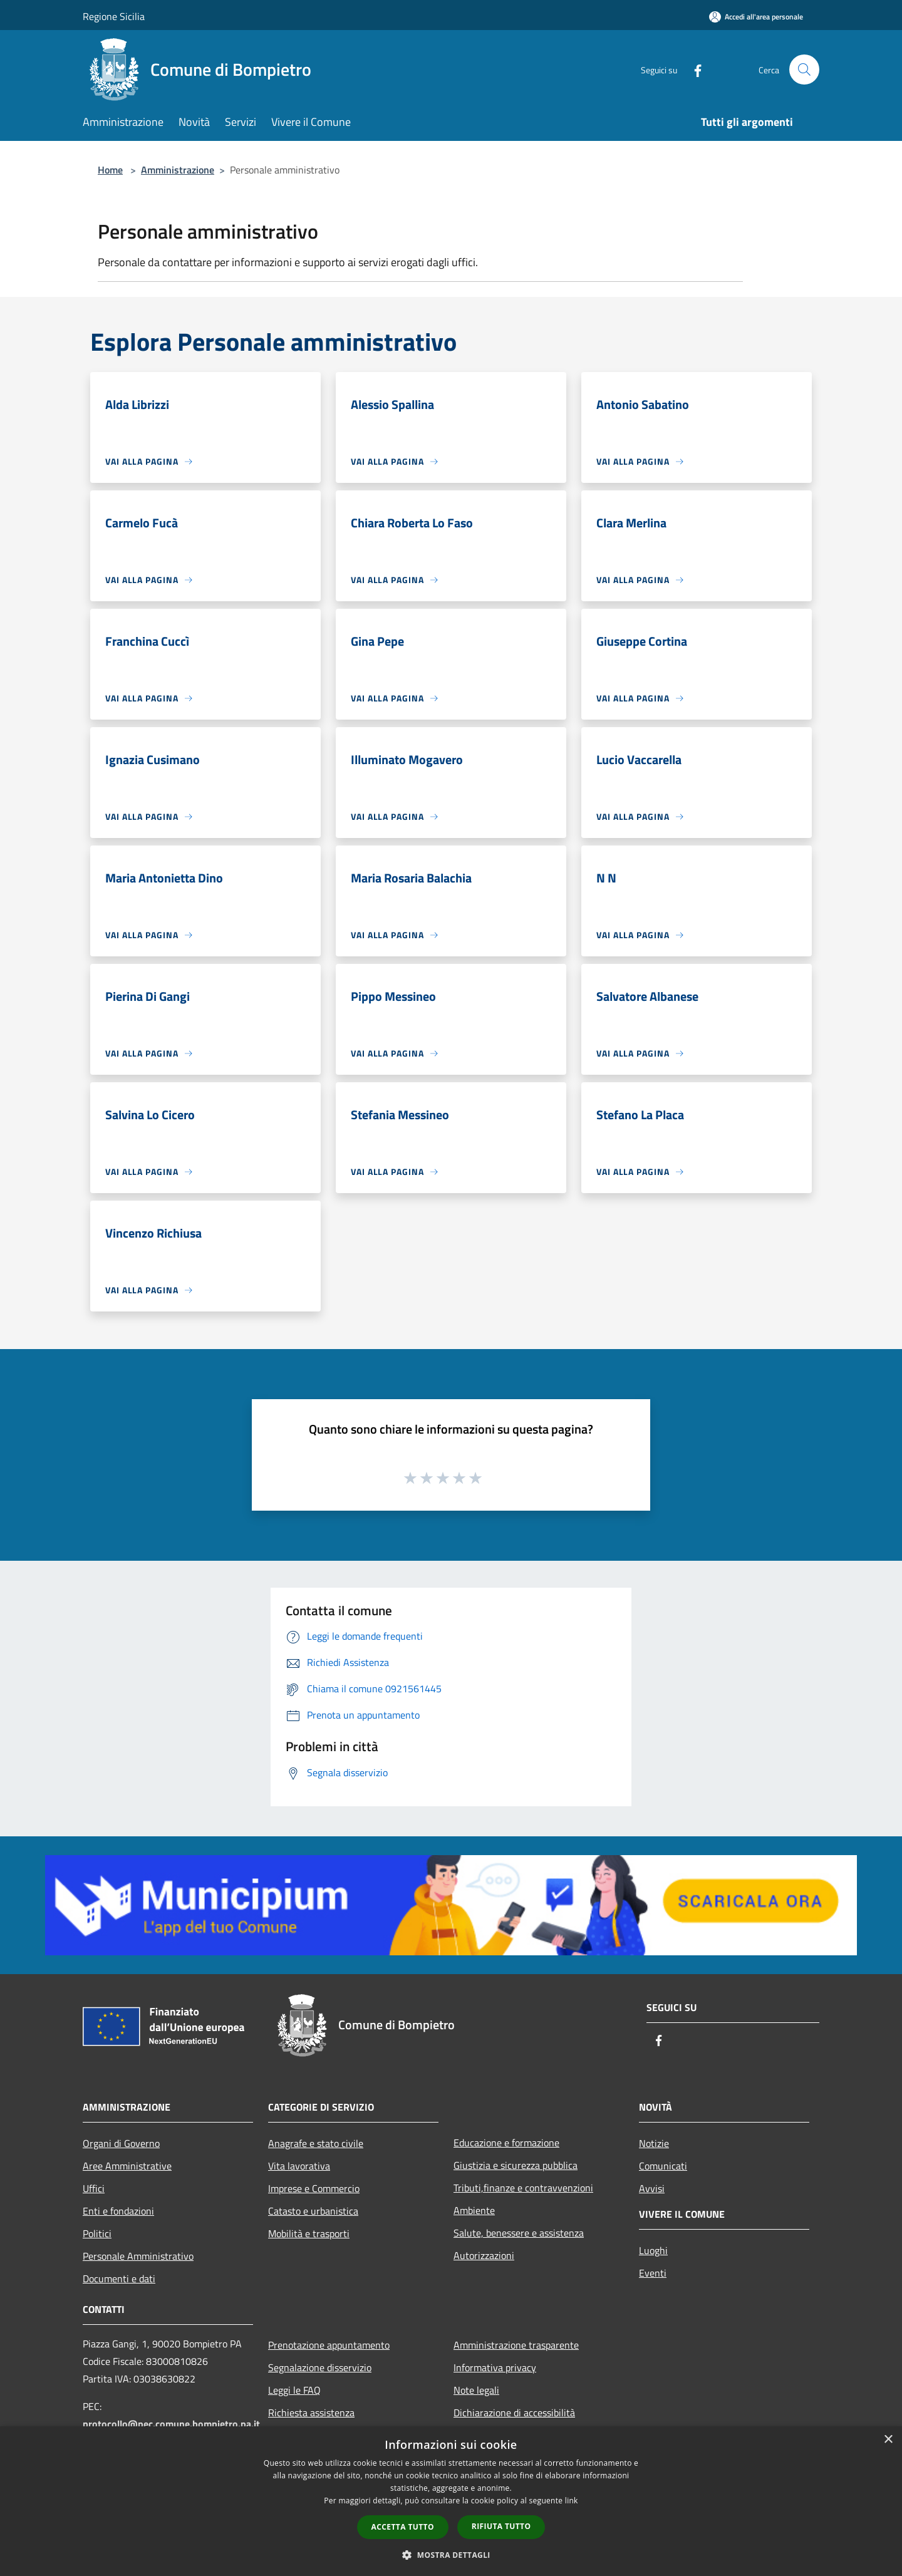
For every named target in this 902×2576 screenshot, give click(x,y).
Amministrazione (177, 169)
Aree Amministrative (127, 2165)
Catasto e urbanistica (313, 2210)
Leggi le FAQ (294, 2390)
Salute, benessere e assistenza (519, 2232)
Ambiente (474, 2210)
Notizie (654, 2143)
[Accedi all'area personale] (756, 16)
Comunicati (663, 2165)
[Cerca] (804, 69)
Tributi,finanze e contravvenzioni (523, 2187)
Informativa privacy (495, 2367)
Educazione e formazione (506, 2142)
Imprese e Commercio (314, 2188)
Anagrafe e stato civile (315, 2143)
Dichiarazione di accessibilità (514, 2412)
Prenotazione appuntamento (329, 2344)
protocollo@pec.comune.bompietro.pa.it (171, 2423)
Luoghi (653, 2250)
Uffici (94, 2188)
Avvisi (652, 2188)
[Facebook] (692, 69)
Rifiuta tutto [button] (501, 2526)
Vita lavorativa (299, 2165)
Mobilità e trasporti (309, 2233)
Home (110, 169)
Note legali (476, 2390)
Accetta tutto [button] (402, 2527)
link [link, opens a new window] (571, 2500)
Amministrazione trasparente (516, 2344)
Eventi (652, 2272)
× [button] (888, 2439)
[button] (451, 2554)
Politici (97, 2233)
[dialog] (451, 2501)
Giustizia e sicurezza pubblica (516, 2165)
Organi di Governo (121, 2143)
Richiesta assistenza (311, 2412)
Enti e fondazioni (118, 2210)
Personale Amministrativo (138, 2255)
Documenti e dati (119, 2278)
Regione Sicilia (114, 16)
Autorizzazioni (484, 2255)
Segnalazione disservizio (319, 2367)
